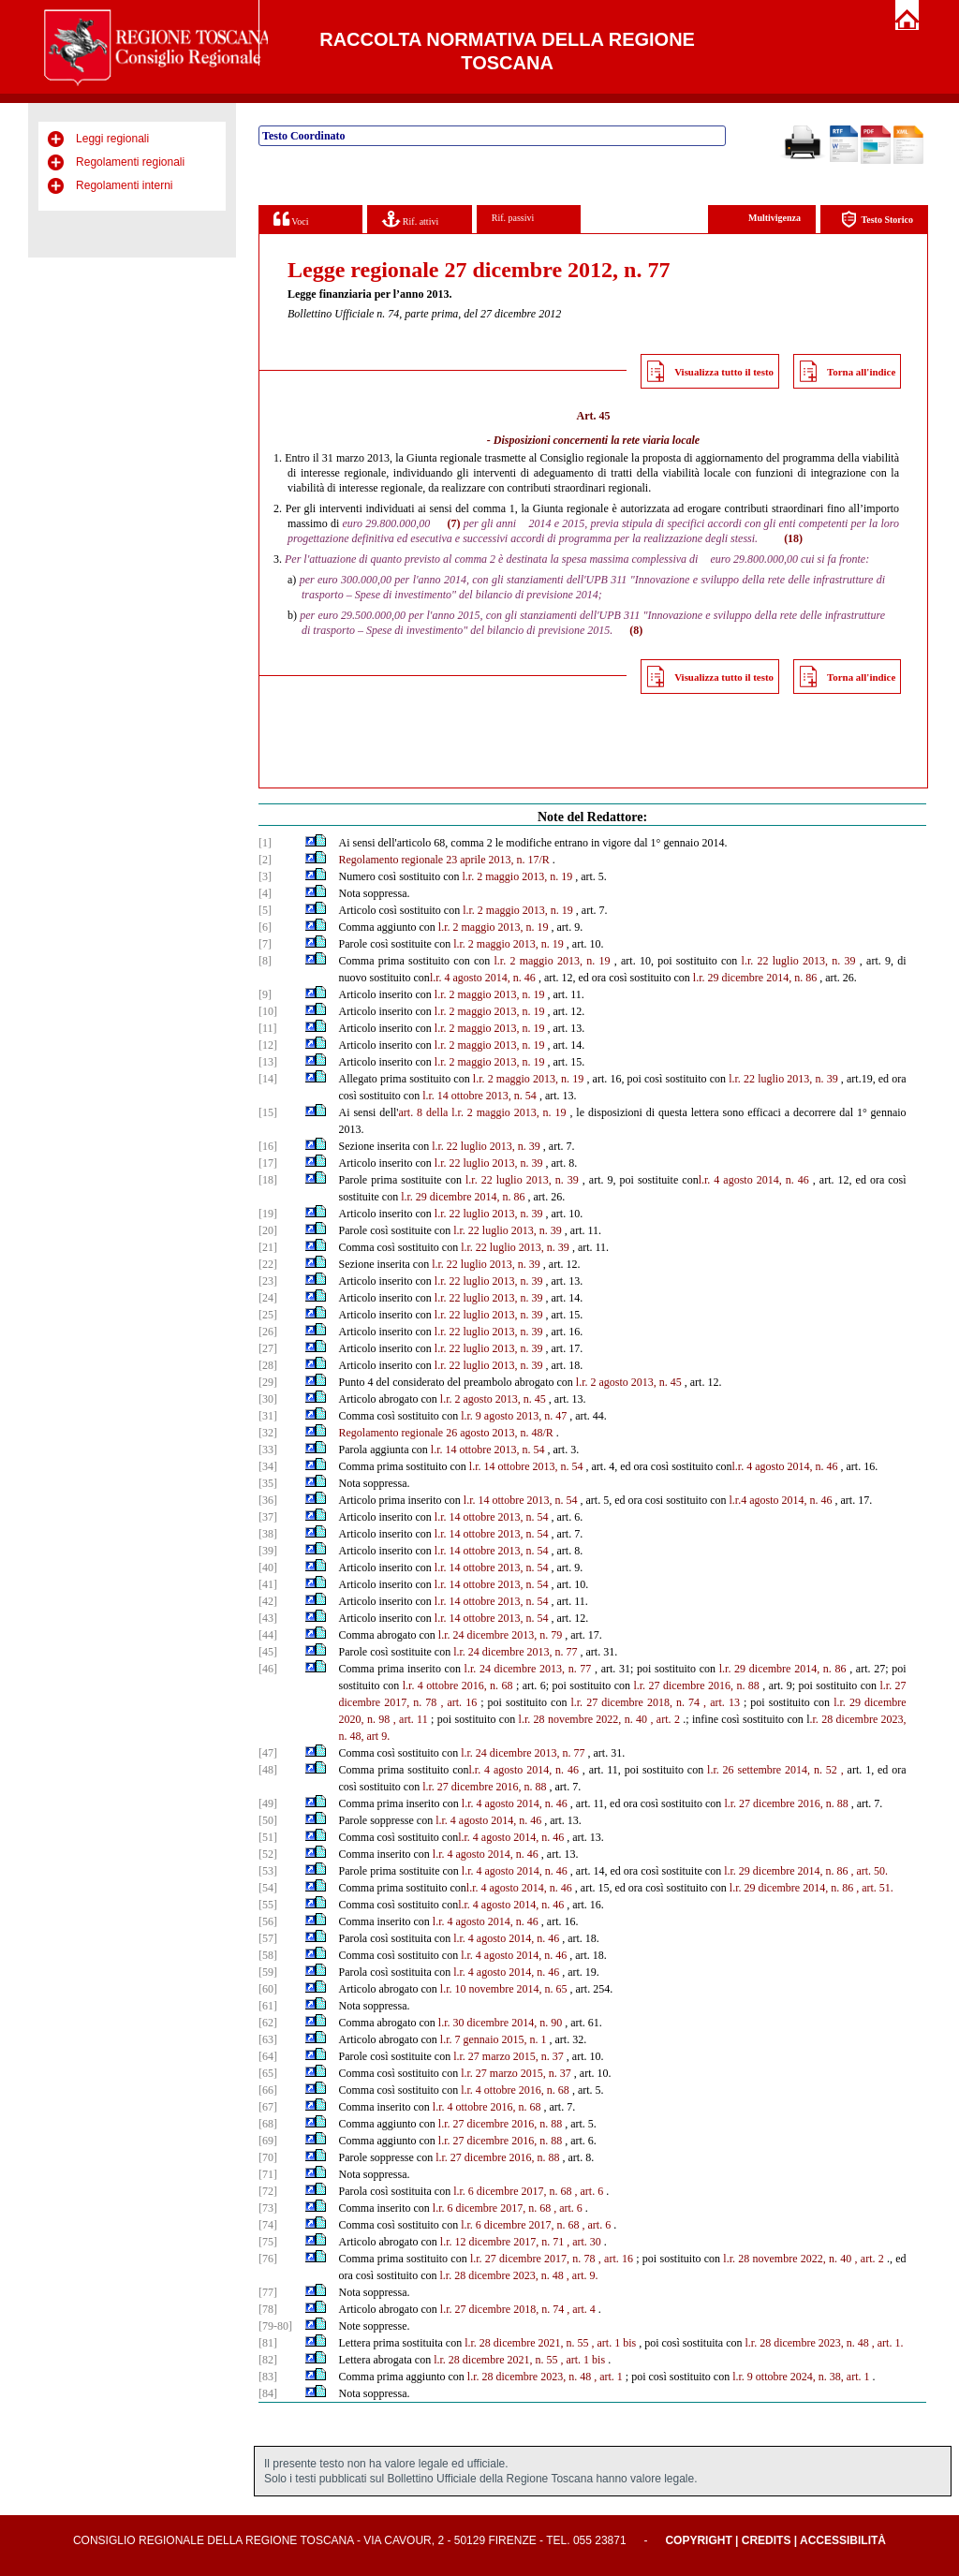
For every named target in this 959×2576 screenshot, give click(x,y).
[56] (267, 1921)
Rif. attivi (410, 219)
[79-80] (275, 2326)
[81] (267, 2342)
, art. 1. (888, 2342)
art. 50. (872, 1870)
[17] (267, 1163)
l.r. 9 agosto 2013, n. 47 (514, 1415)
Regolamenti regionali (130, 162)
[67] (267, 2106)
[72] (267, 2191)
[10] (267, 1011)
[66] (267, 2090)
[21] (267, 1247)
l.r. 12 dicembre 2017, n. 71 (502, 2241)
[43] (267, 1618)
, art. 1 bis (613, 2342)
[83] (267, 2376)
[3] (265, 876)
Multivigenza (774, 218)
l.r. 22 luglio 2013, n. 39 (799, 960)
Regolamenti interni (124, 185)
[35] (267, 1483)
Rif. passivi (513, 218)
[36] (267, 1500)
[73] (267, 2208)
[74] (267, 2224)
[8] (265, 960)
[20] (267, 1230)
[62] (267, 2022)
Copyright (698, 2540)
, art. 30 (584, 2241)
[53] (267, 1870)
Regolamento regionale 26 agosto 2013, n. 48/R (446, 1432)
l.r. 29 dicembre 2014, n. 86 (755, 977)
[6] (265, 927)
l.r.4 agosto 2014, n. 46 (781, 1500)
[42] (267, 1601)
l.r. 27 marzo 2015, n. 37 (508, 2056)
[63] (267, 2039)
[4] (265, 893)
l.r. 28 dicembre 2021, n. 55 (526, 2342)
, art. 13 (721, 1702)
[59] (267, 1972)
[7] (265, 943)
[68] (267, 2123)
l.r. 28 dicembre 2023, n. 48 (502, 2275)
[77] (267, 2292)
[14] (267, 1078)
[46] (267, 1668)
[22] (267, 1264)
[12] (267, 1045)
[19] (267, 1213)
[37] (267, 1517)
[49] (267, 1803)
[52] (267, 1854)
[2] (265, 859)
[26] (267, 1331)
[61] (267, 2005)
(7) (454, 523)
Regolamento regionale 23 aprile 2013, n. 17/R (444, 859)
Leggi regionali (112, 138)
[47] (267, 1752)
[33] (267, 1449)
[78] (267, 2309)
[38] (267, 1533)
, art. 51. (874, 1887)
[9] (265, 994)
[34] (267, 1466)
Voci (290, 219)
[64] (267, 2056)
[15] (267, 1112)
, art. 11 (410, 1719)
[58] (267, 1955)
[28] (267, 1365)
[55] (267, 1904)
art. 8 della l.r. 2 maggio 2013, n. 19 (483, 1112)
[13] (267, 1061)
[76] (267, 2258)
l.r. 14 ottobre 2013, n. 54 (479, 1095)
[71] (267, 2174)
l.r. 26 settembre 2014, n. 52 (772, 1769)
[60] (267, 1988)
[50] (267, 1820)
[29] (267, 1382)
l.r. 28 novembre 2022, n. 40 (583, 1719)
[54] (267, 1887)
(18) (793, 538)
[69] (267, 2140)
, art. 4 (581, 2309)
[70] (267, 2157)
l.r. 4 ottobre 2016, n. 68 (458, 1685)
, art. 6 (589, 2191)
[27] (267, 1348)
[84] (267, 2393)
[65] (267, 2073)
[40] (267, 1567)
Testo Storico (877, 219)
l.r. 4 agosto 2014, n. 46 (483, 977)
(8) (635, 630)
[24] (267, 1297)
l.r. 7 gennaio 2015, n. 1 (493, 2039)
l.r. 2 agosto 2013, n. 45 (629, 1382)
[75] (267, 2241)
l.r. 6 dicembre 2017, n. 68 (512, 2191)
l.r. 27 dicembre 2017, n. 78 (533, 2258)
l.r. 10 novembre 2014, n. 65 (504, 1988)
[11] (267, 1028)
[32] (267, 1432)
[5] (265, 910)
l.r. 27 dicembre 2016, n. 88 (696, 1685)
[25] (267, 1314)
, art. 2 (664, 1719)
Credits (766, 2540)
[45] (267, 1651)
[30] (267, 1399)
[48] (267, 1769)
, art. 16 (458, 1702)
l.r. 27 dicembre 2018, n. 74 (635, 1702)
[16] (267, 1146)
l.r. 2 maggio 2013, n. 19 (518, 876)
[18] (267, 1179)
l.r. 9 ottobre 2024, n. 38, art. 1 (800, 2376)
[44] (267, 1634)
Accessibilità (843, 2540)
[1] (265, 842)
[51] (267, 1837)
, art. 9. (582, 2275)
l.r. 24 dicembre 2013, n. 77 (515, 1651)
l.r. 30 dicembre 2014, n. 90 (500, 2022)
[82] (267, 2359)
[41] (267, 1584)
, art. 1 (608, 2376)
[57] (267, 1938)
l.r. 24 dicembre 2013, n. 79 (500, 1634)
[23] (267, 1281)
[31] (267, 1415)
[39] (267, 1550)
